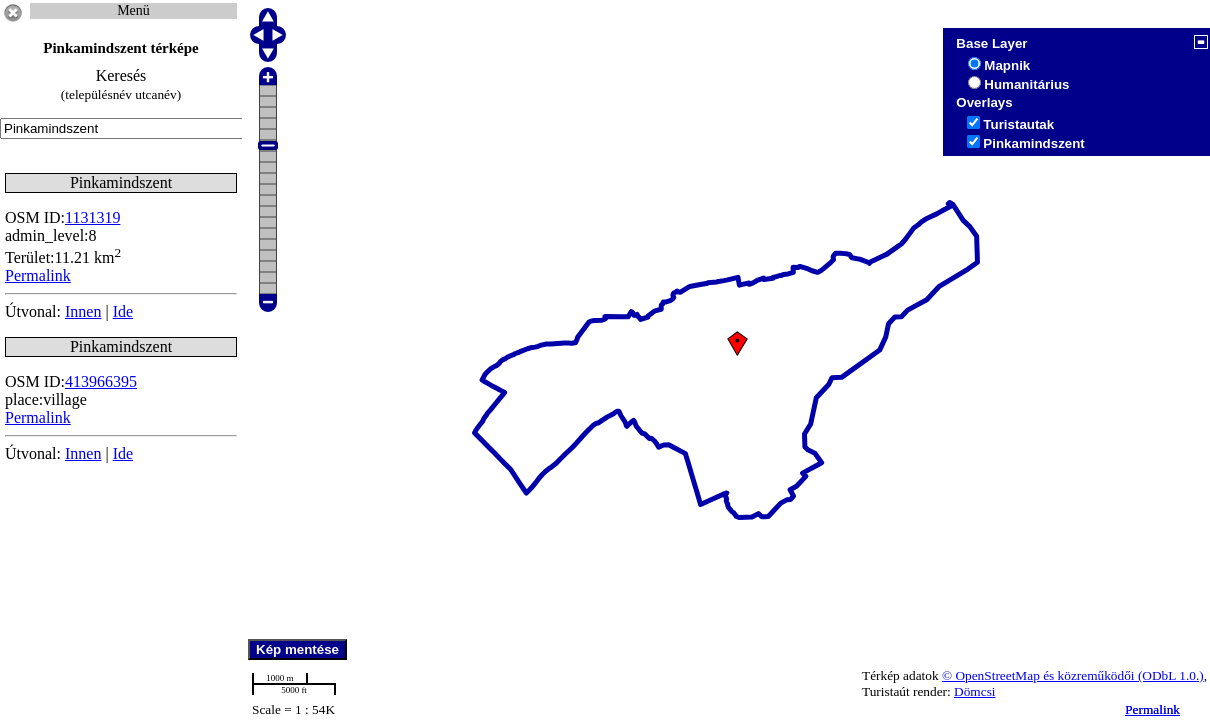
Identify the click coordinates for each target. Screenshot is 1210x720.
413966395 (101, 381)
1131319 (92, 217)
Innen (83, 311)
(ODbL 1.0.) (1171, 675)
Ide (123, 311)
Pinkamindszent (1033, 143)
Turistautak (1018, 124)
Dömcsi (974, 691)
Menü (133, 10)
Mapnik (1007, 65)
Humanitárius (1026, 84)
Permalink (1152, 709)
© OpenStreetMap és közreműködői (1040, 675)
